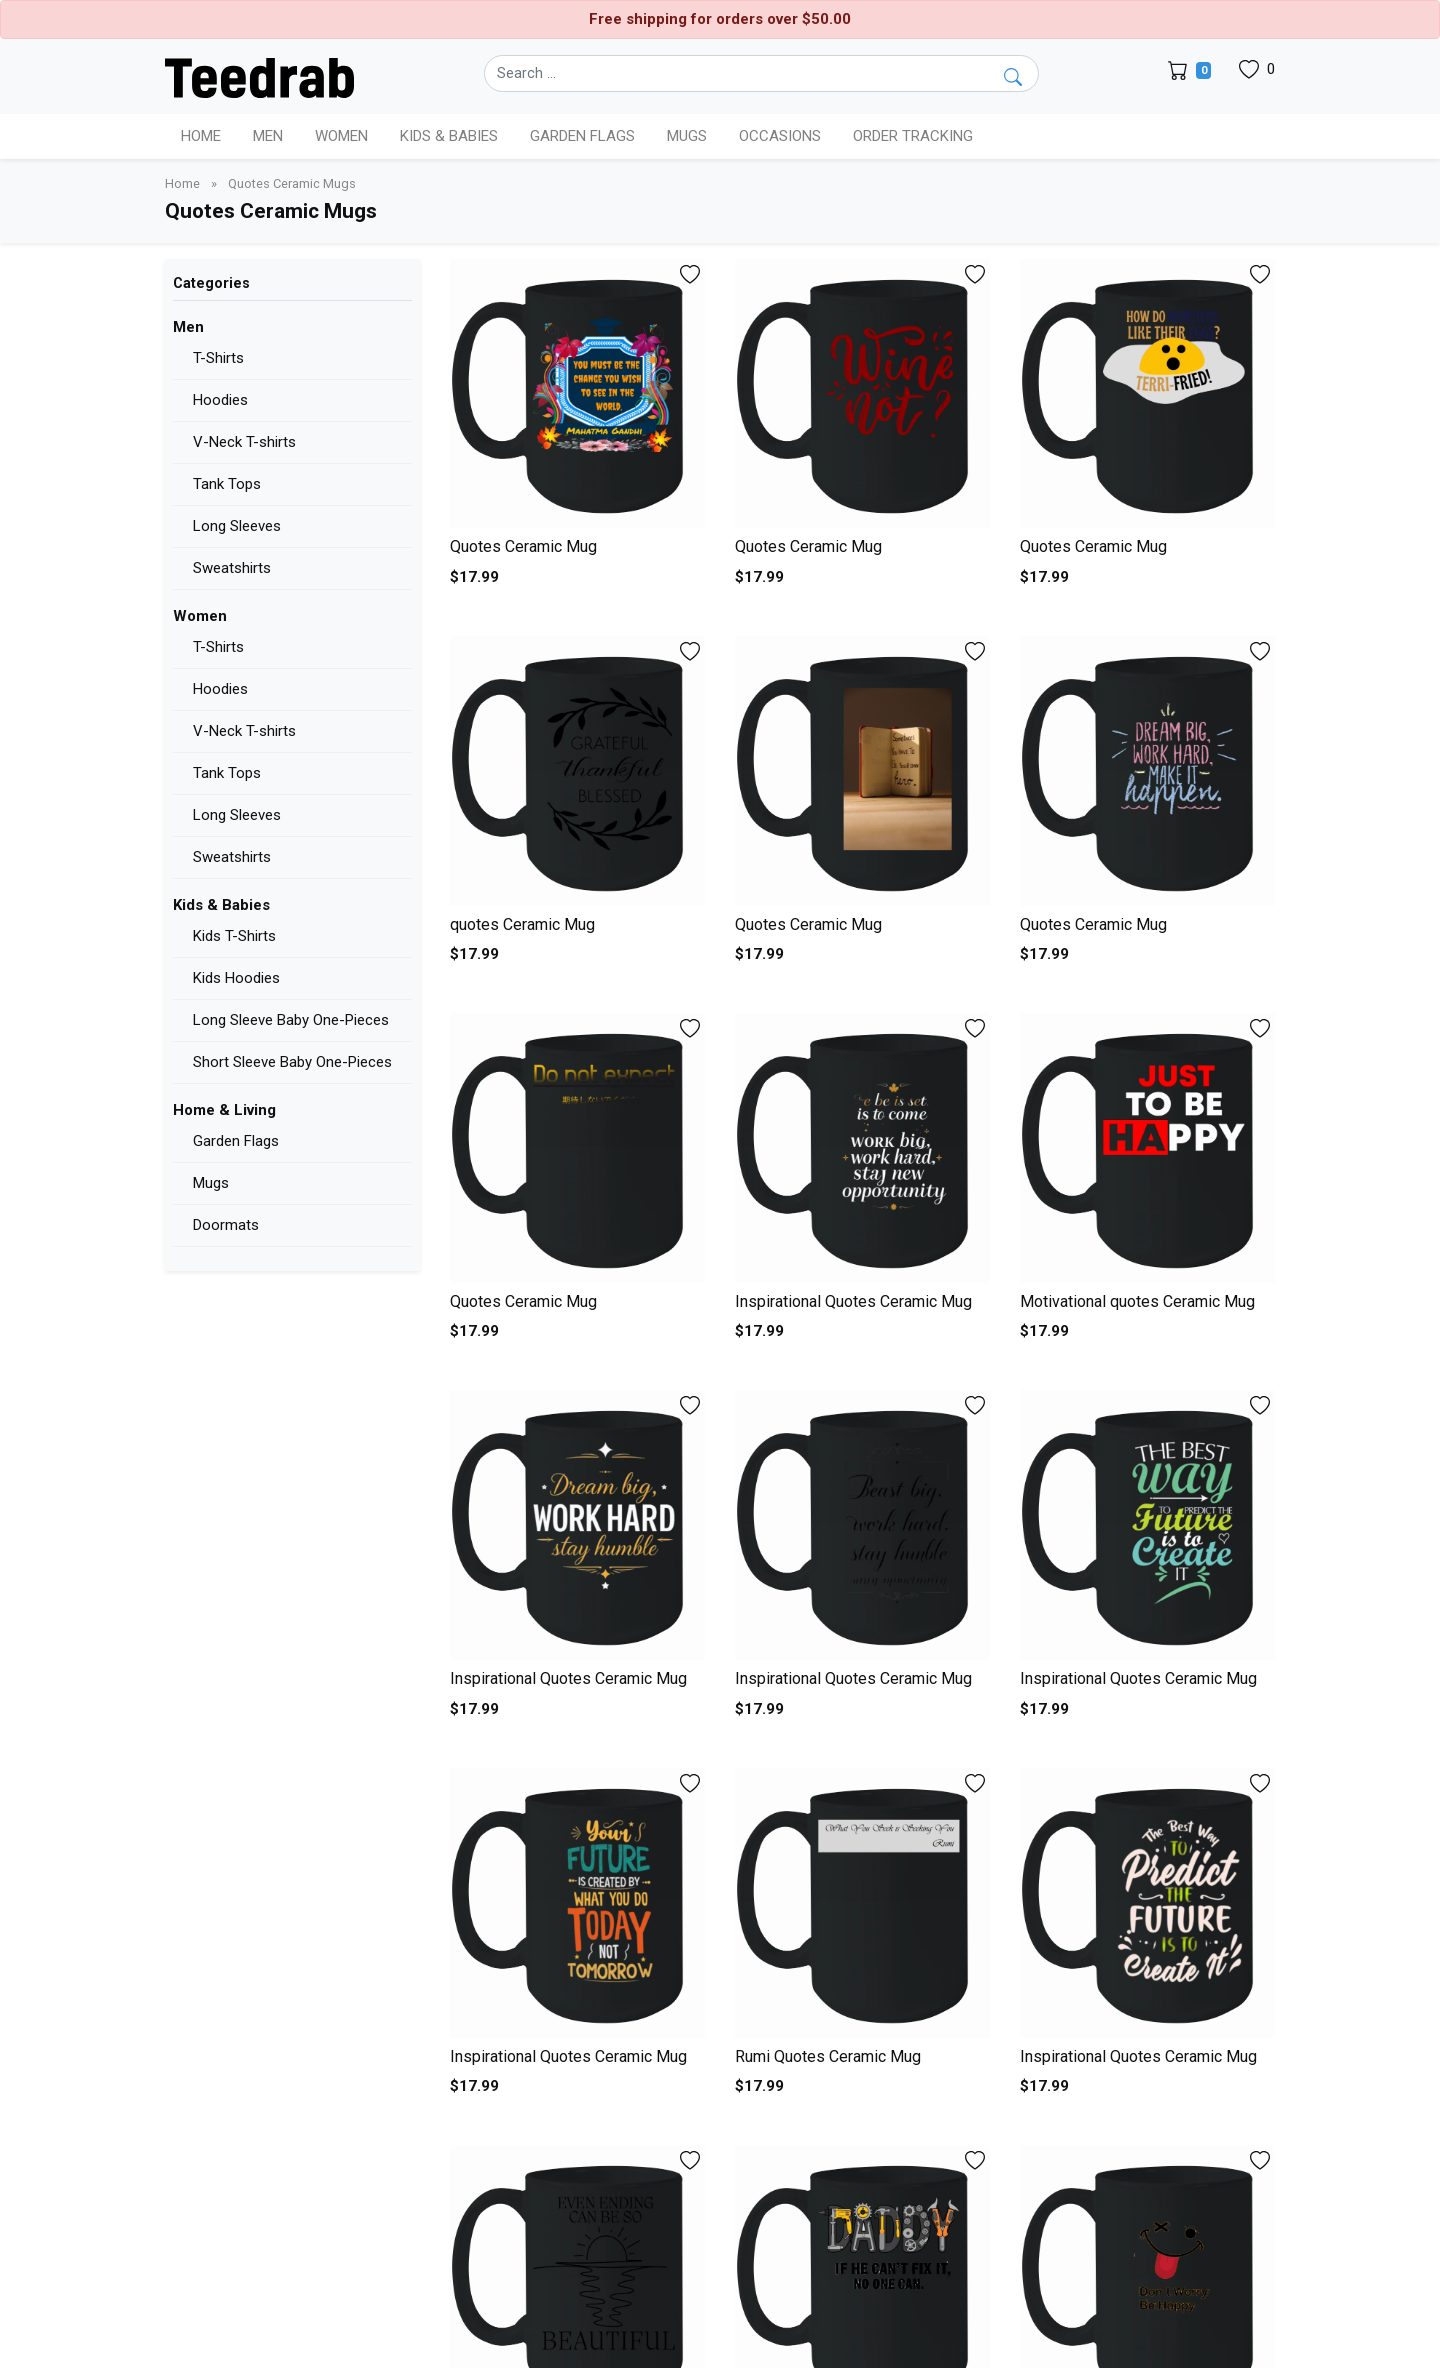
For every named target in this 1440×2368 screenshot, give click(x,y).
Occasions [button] (780, 136)
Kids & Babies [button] (449, 136)
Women (200, 616)
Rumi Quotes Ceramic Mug (828, 2056)
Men (188, 327)
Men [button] (268, 136)
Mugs (687, 136)
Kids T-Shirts (234, 936)
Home (201, 136)
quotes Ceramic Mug (522, 924)
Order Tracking (913, 136)
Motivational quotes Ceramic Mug (1137, 1301)
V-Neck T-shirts (244, 442)
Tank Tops (227, 484)
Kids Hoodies (236, 978)
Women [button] (341, 136)
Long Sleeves (237, 526)
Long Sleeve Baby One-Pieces (291, 1020)
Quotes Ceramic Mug (523, 546)
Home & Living (224, 1110)
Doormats (226, 1225)
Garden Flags (236, 1141)
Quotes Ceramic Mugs (292, 183)
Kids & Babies (221, 905)
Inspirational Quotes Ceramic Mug (853, 1301)
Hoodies (220, 400)
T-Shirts (218, 358)
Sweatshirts (232, 568)
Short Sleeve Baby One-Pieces (292, 1062)
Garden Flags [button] (582, 136)
